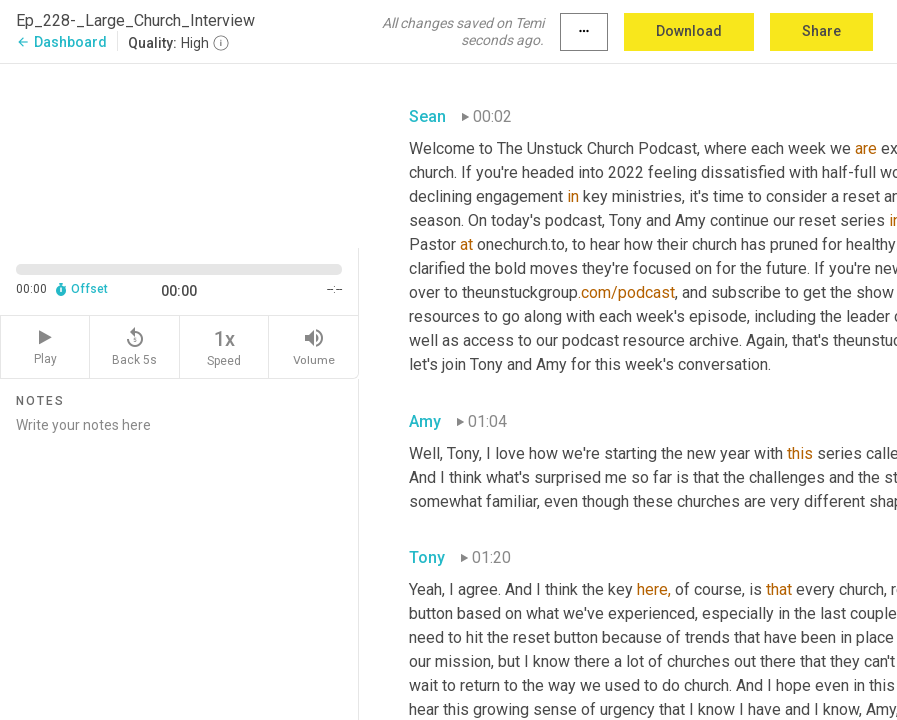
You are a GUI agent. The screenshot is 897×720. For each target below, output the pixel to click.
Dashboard (61, 42)
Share (821, 31)
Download (689, 31)
